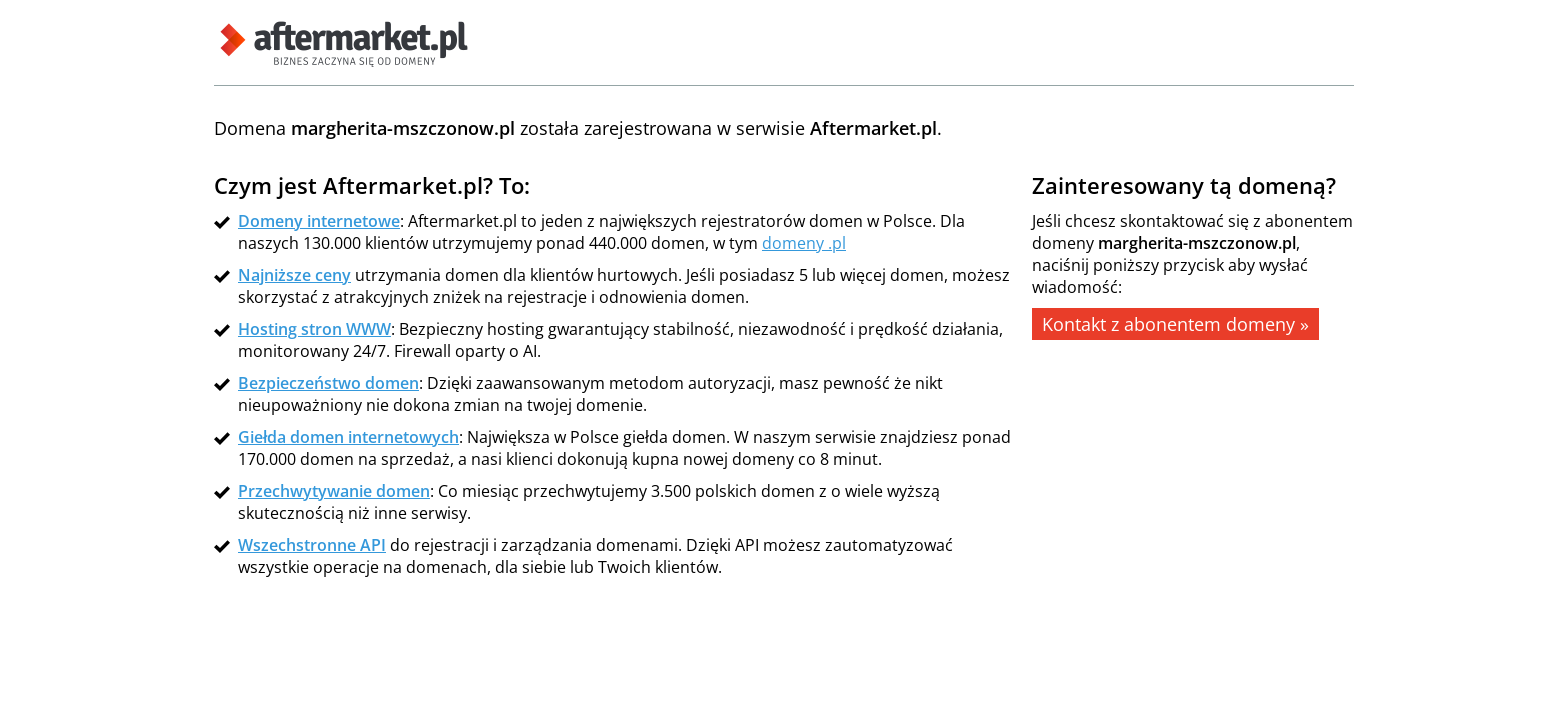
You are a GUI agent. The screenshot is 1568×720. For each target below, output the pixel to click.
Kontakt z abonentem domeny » (1175, 324)
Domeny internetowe (319, 221)
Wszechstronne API (312, 545)
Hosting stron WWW (314, 329)
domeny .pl (804, 243)
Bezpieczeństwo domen (328, 383)
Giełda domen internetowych (348, 437)
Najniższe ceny (294, 275)
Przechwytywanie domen (334, 491)
